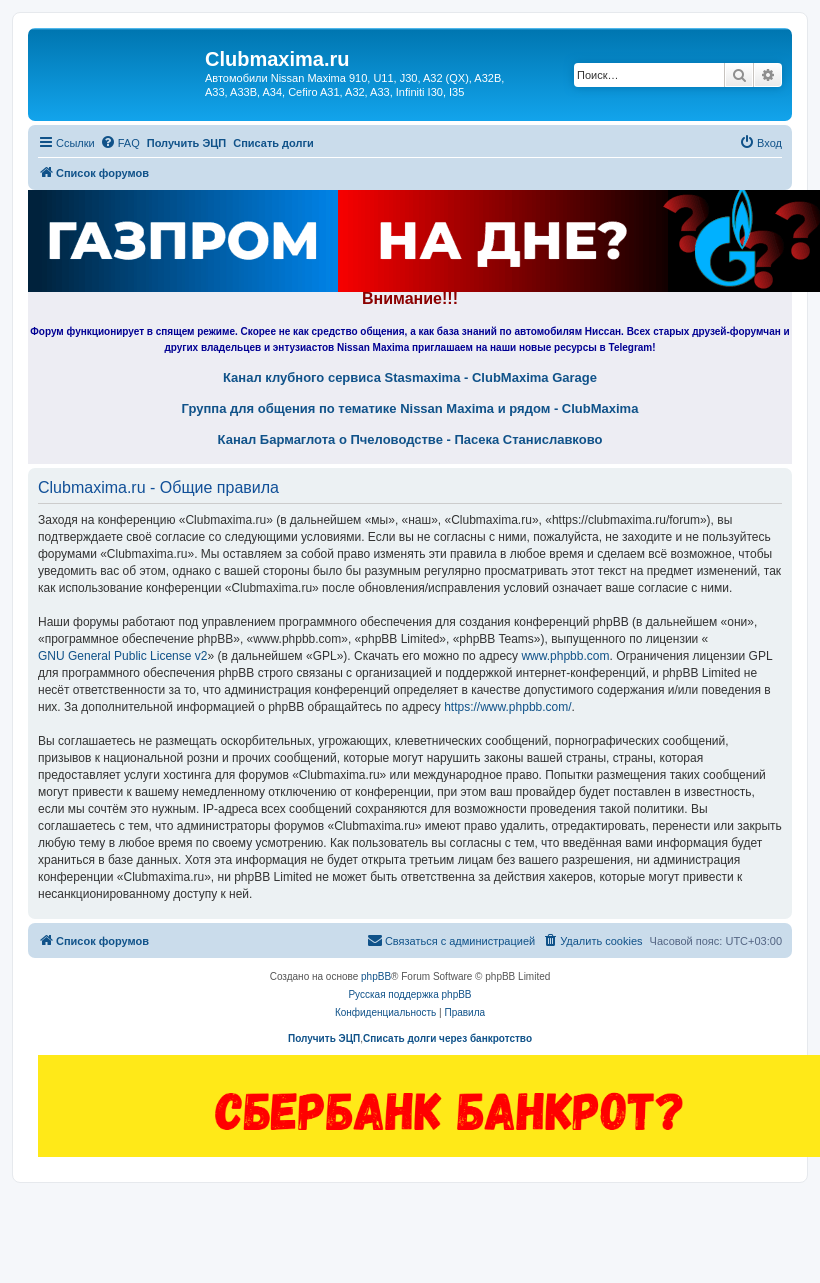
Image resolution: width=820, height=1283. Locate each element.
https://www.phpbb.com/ (507, 707)
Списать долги (273, 143)
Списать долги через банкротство (447, 1038)
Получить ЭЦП (186, 143)
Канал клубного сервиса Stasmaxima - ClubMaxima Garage (410, 378)
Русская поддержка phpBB (409, 994)
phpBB (376, 976)
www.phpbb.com (565, 656)
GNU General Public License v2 (122, 656)
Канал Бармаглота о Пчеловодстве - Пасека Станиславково (410, 440)
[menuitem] (120, 143)
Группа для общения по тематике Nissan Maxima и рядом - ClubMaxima (410, 409)
